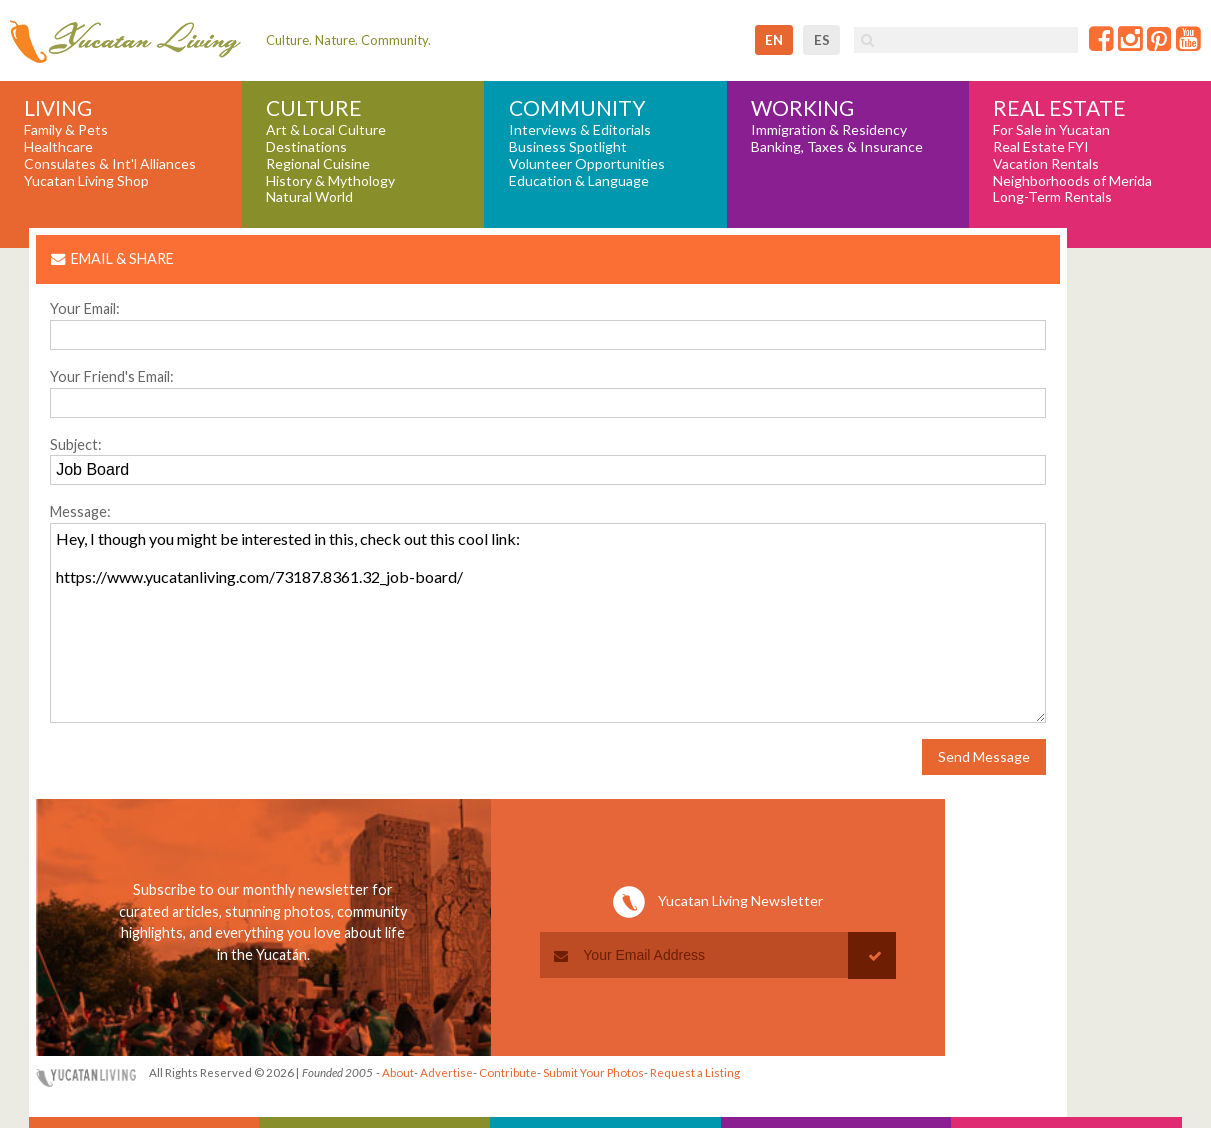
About (398, 1072)
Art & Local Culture (326, 130)
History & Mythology (330, 181)
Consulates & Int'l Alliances (110, 164)
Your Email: (85, 308)
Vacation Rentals (1046, 164)
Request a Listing (695, 1072)
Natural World (309, 197)
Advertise (446, 1072)
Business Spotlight (568, 147)
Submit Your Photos (593, 1072)
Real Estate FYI (1041, 147)
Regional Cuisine (318, 164)
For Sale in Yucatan (1051, 130)
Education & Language (579, 181)
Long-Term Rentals (1052, 197)
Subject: (76, 444)
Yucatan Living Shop (86, 181)
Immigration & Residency (829, 130)
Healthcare (58, 147)
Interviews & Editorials (580, 130)
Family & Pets (66, 130)
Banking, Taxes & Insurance (837, 147)
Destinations (306, 147)
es (822, 40)
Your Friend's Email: (112, 376)
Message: (80, 511)
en (774, 40)
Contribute (508, 1072)
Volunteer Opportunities (587, 164)
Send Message (984, 756)
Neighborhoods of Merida (1072, 181)
